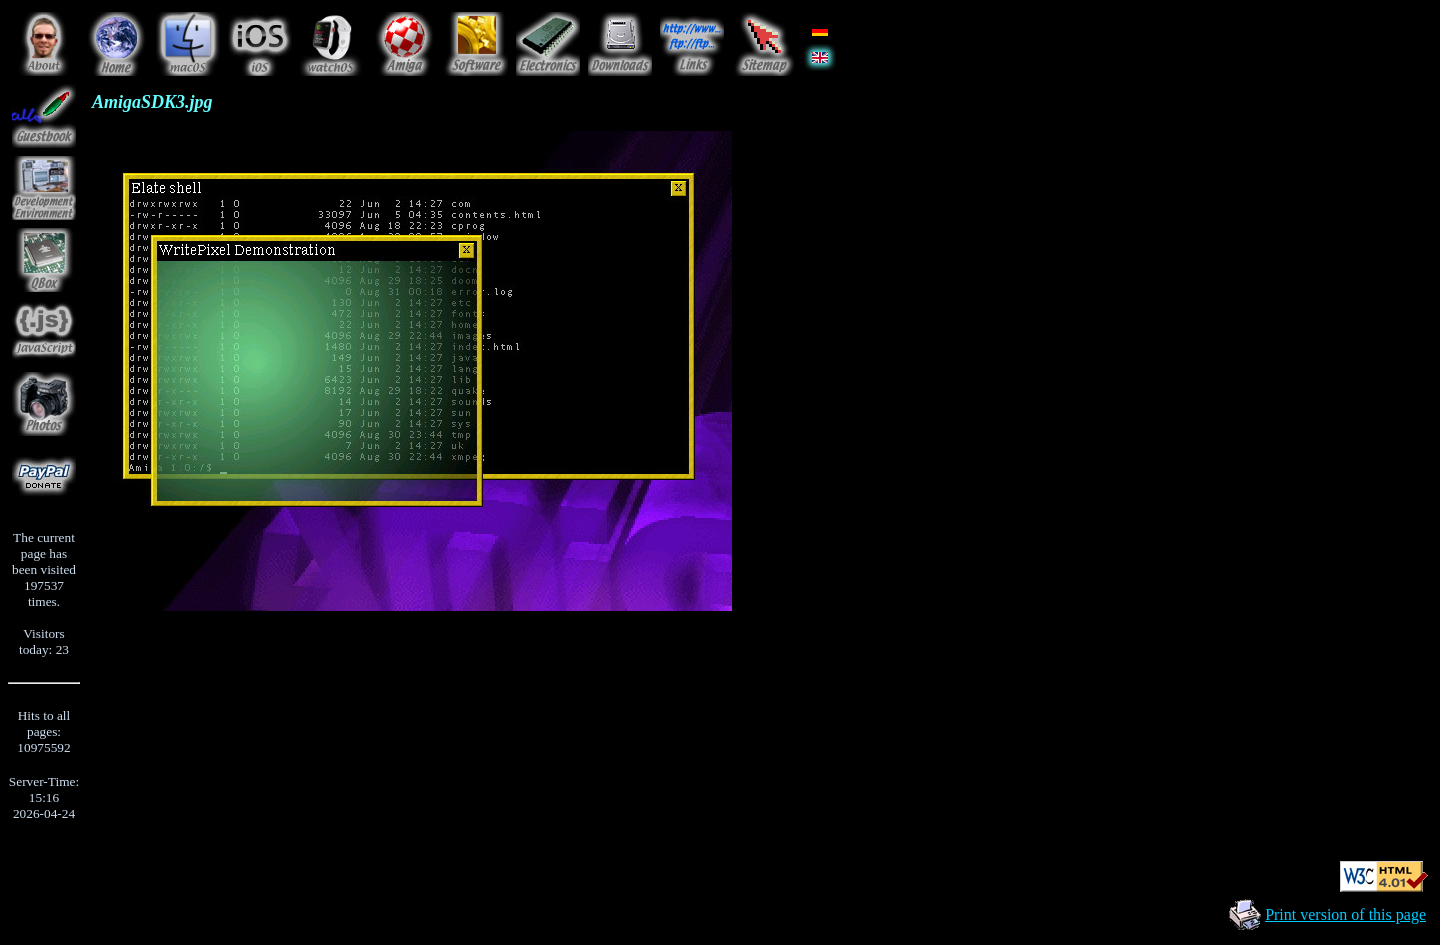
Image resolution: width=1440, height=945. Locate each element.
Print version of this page (1345, 914)
